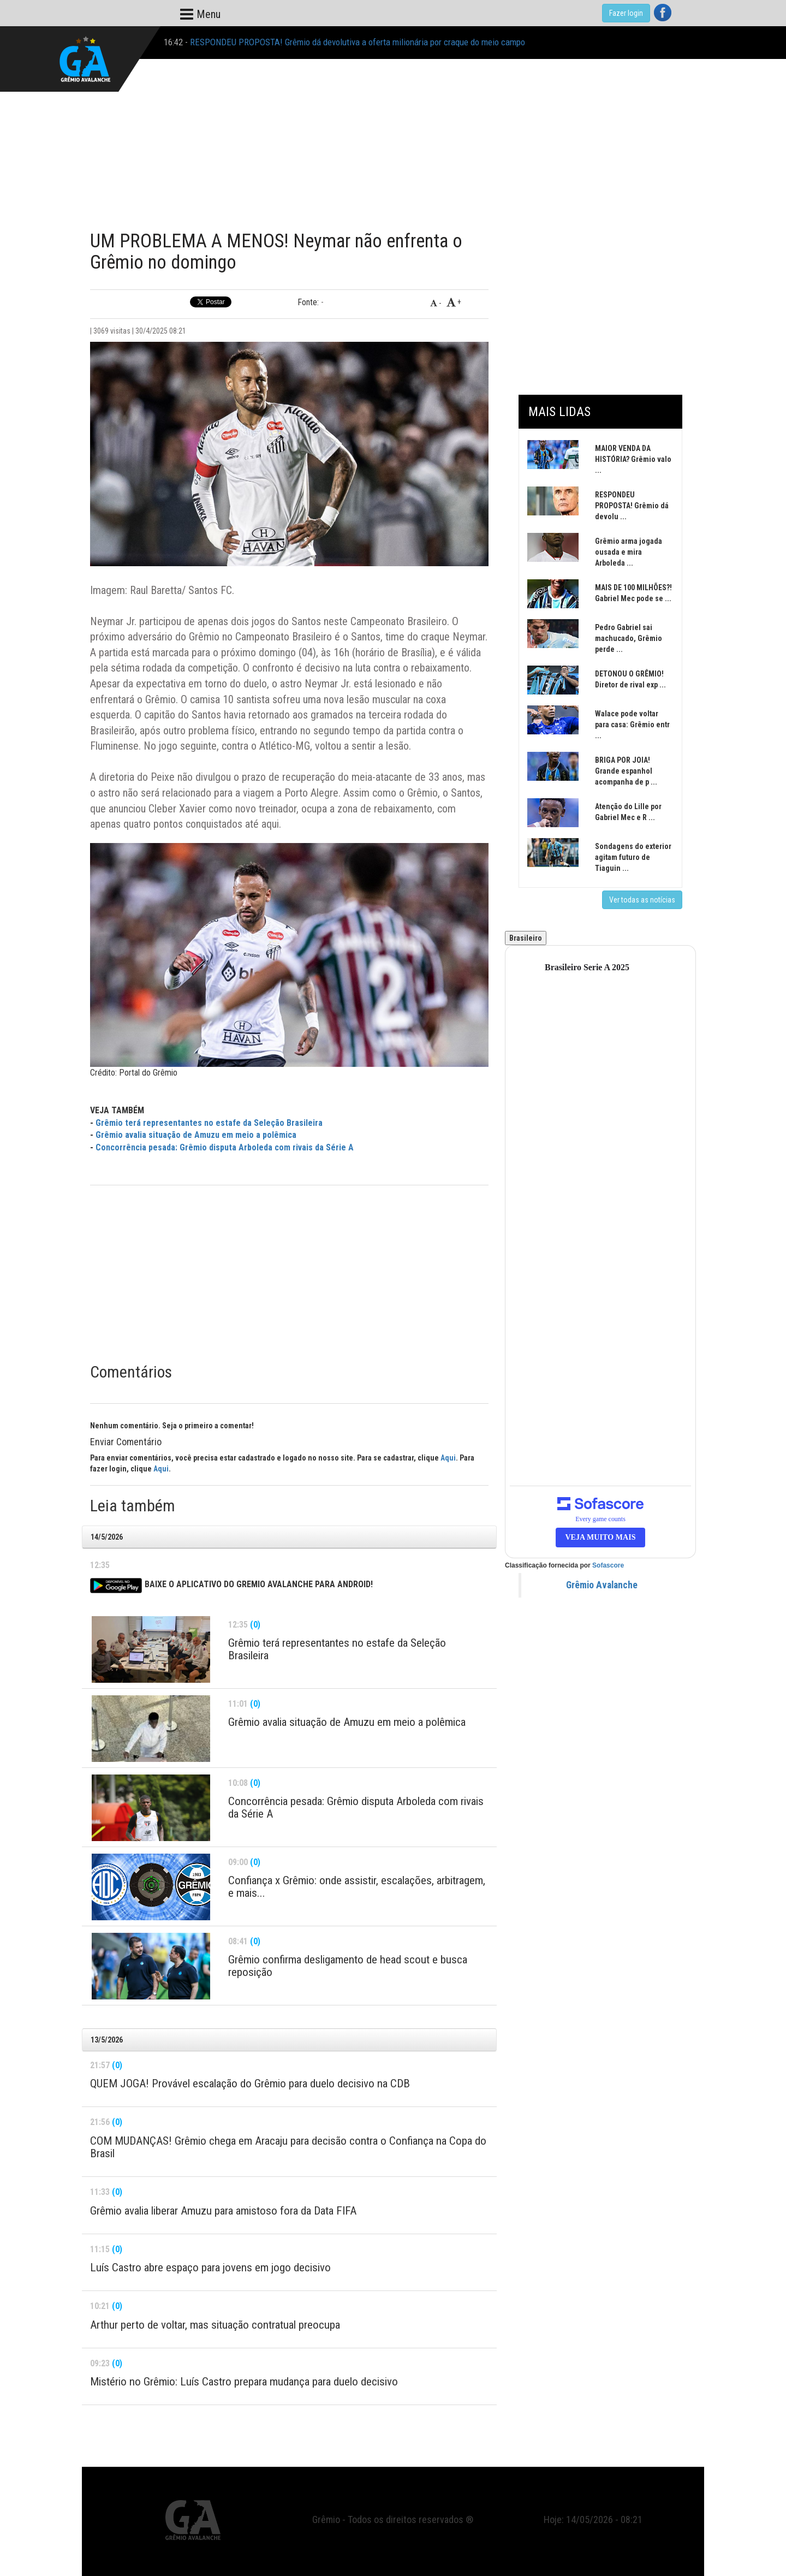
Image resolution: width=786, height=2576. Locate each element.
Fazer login (626, 13)
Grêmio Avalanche (602, 1585)
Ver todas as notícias (642, 899)
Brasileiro (525, 938)
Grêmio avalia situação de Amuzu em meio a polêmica (196, 1135)
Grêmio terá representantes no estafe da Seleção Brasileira (209, 1123)
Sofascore (608, 1565)
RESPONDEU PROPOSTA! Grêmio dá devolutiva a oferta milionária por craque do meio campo (357, 42)
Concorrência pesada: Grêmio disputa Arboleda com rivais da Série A (225, 1147)
